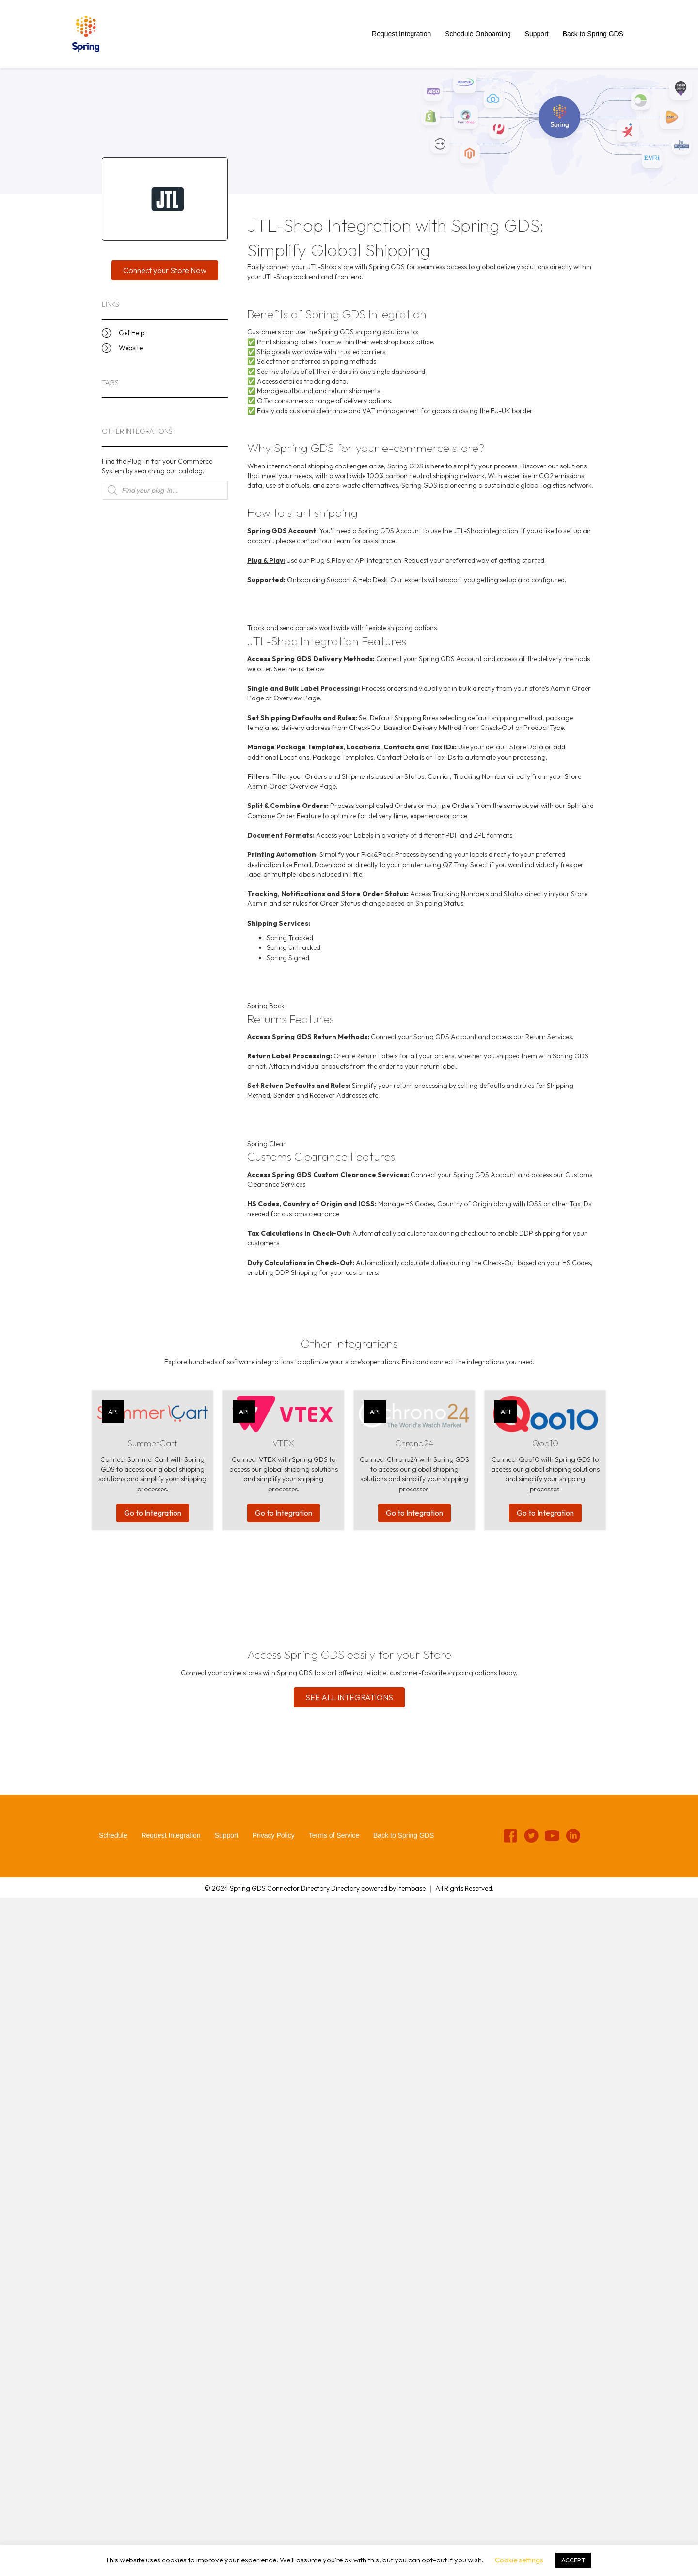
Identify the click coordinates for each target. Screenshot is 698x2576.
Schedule (113, 1835)
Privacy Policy (274, 1835)
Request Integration (401, 34)
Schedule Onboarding (477, 34)
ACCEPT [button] (573, 2560)
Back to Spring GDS (593, 34)
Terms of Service (334, 1835)
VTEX (283, 1443)
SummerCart (152, 1443)
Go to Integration (152, 1513)
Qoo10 (545, 1443)
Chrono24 (414, 1443)
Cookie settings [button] (519, 2559)
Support (537, 34)
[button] (164, 270)
